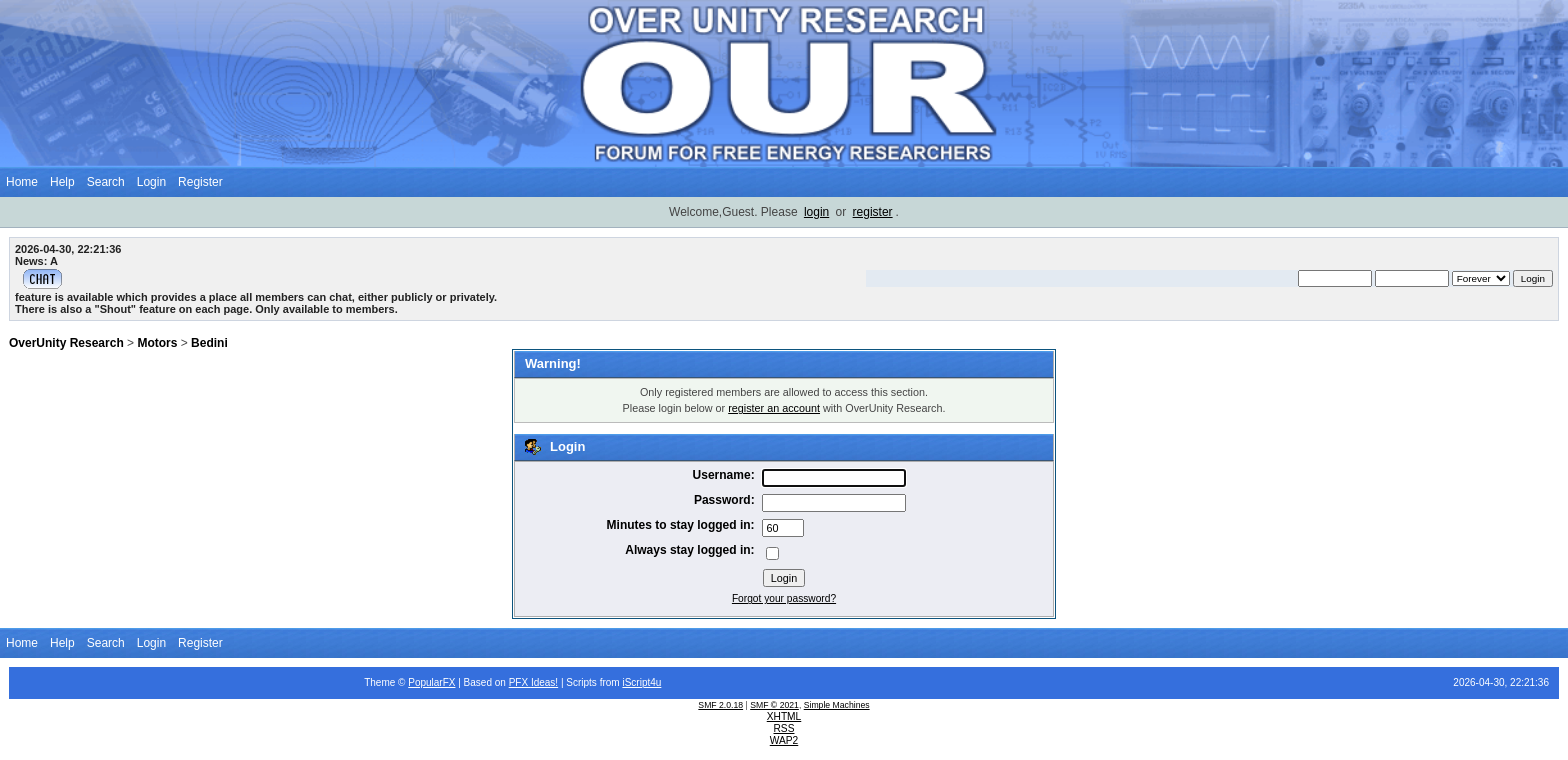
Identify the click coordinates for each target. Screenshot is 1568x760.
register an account (774, 408)
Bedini (209, 343)
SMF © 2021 (774, 705)
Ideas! (544, 682)
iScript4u (641, 682)
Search (106, 182)
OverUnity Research (66, 343)
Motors (157, 343)
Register (200, 182)
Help (62, 182)
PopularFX (431, 682)
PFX (520, 682)
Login (151, 182)
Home (22, 182)
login (816, 212)
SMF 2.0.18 (720, 705)
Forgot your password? (784, 598)
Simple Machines (837, 705)
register (873, 212)
